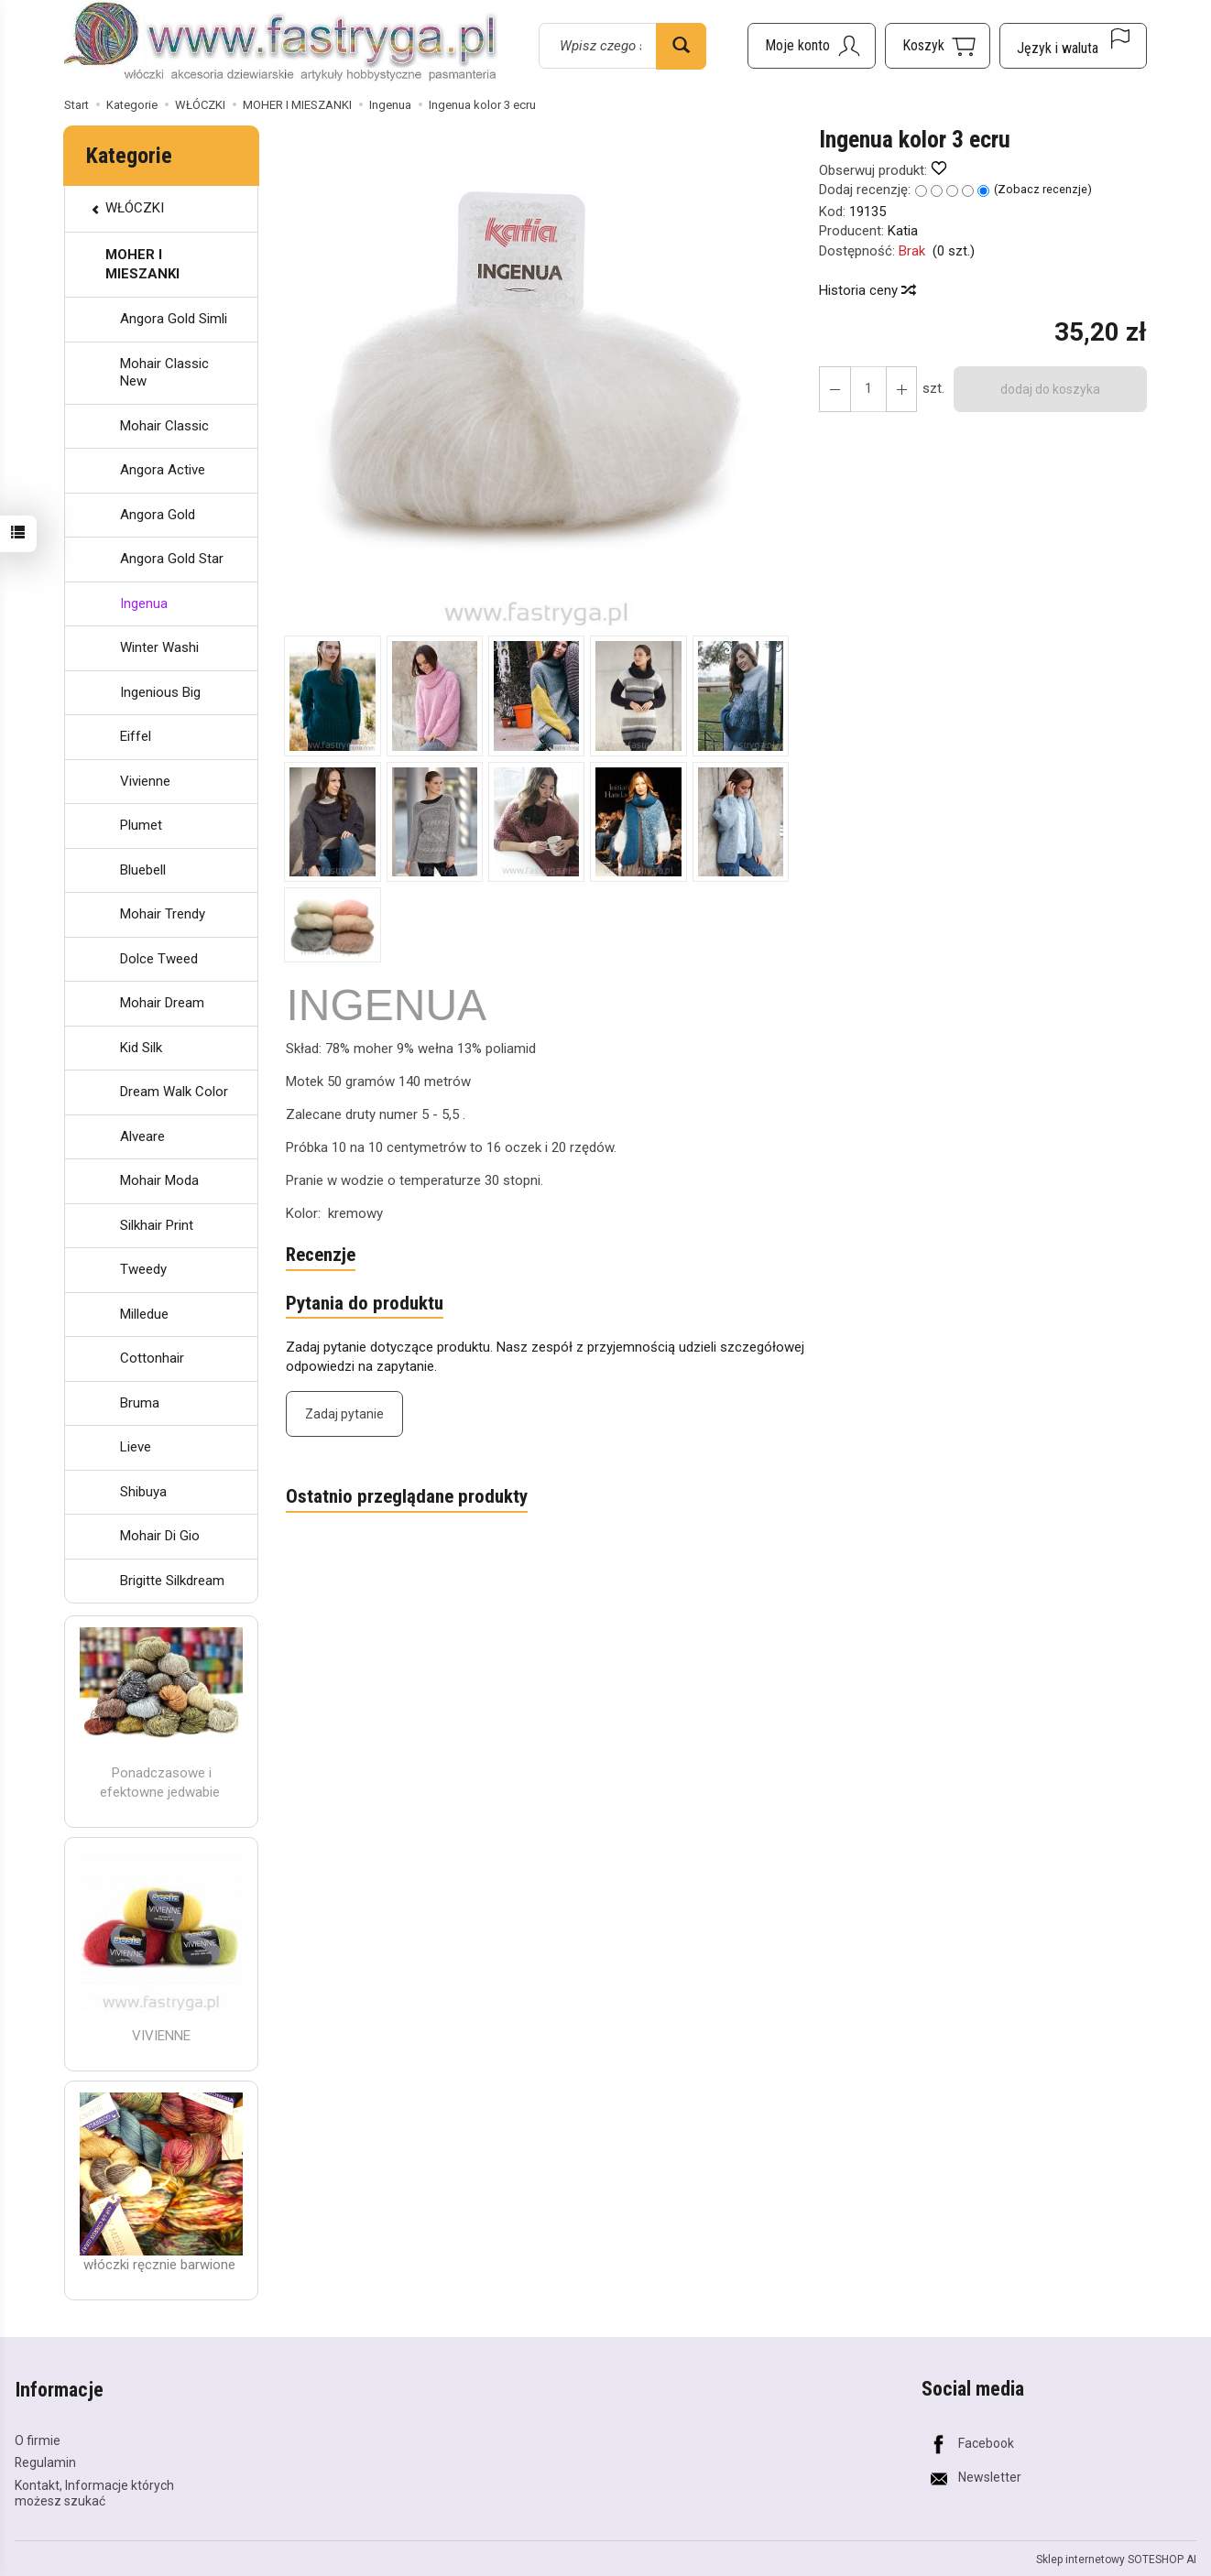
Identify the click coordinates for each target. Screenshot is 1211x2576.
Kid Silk (141, 1047)
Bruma (139, 1403)
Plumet (141, 825)
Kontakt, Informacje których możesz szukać (94, 2492)
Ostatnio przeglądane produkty (407, 1497)
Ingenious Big (160, 692)
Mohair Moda (159, 1180)
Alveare (142, 1136)
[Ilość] (867, 389)
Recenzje (321, 1255)
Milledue (144, 1314)
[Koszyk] (937, 46)
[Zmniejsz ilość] (900, 389)
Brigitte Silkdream (172, 1580)
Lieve (135, 1447)
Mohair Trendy (162, 914)
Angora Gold (157, 514)
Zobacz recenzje (1042, 189)
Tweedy (143, 1269)
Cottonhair (152, 1358)
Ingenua (144, 603)
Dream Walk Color (174, 1091)
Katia (903, 231)
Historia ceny (866, 290)
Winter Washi (159, 647)
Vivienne (145, 781)
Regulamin (45, 2461)
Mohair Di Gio (160, 1535)
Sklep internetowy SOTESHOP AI (1116, 2557)
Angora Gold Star (172, 558)
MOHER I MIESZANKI (142, 264)
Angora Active (162, 470)
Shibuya (143, 1492)
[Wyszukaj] (681, 46)
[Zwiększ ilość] (834, 389)
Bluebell (143, 870)
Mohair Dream (162, 1003)
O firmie (37, 2438)
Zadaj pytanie (344, 1414)
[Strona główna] (280, 43)
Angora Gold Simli (173, 318)
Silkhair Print (156, 1225)
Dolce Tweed (159, 959)
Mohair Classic (164, 426)
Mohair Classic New (164, 372)
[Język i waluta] (1073, 46)
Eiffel (135, 736)
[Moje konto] (811, 46)
